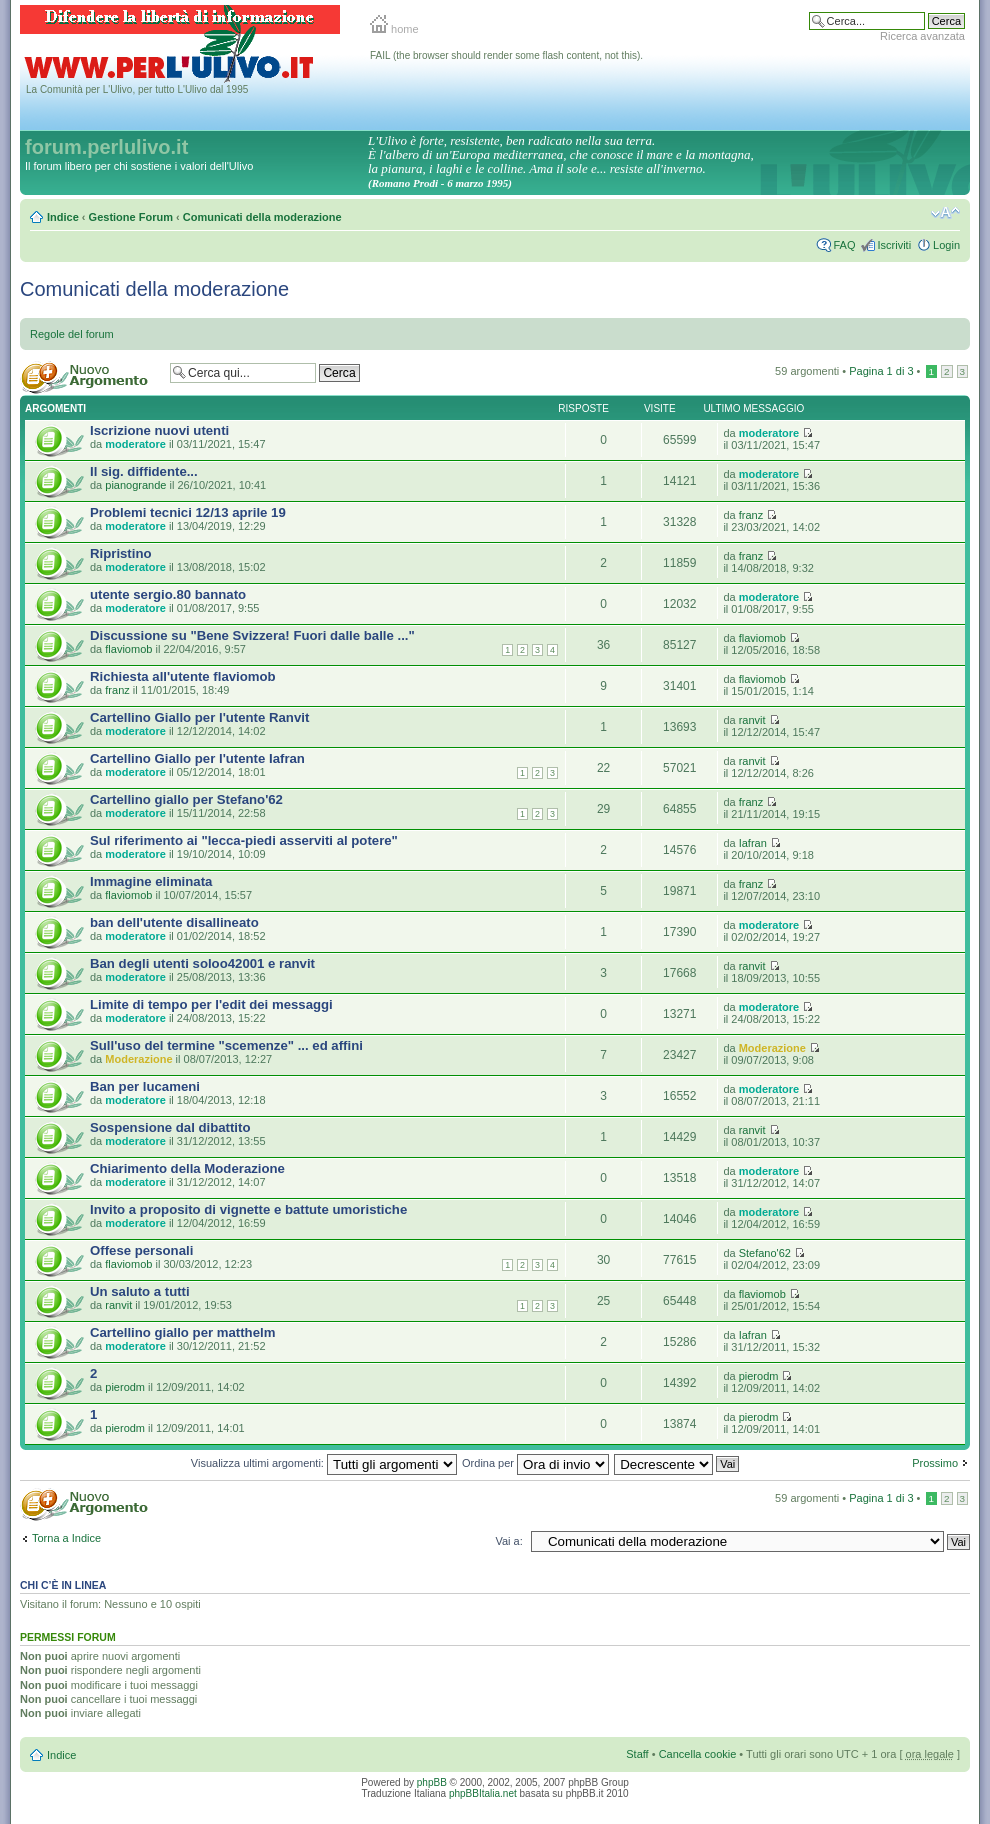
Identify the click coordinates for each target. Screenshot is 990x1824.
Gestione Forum (131, 217)
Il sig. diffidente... (144, 471)
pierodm (125, 1387)
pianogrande (135, 485)
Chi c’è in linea (63, 1585)
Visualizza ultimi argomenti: (324, 1463)
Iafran (753, 843)
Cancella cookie (698, 1754)
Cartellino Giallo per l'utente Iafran (197, 758)
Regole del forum (72, 334)
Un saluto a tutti (140, 1291)
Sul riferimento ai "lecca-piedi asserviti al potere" (244, 840)
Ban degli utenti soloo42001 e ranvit (202, 963)
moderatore (135, 444)
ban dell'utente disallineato (174, 922)
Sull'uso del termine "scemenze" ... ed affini (226, 1045)
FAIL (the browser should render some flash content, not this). (506, 55)
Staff (637, 1754)
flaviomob (128, 649)
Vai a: (508, 1541)
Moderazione (138, 1059)
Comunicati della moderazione (262, 217)
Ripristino (121, 553)
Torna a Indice (66, 1538)
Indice (63, 217)
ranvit (752, 720)
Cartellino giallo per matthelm (182, 1332)
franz (751, 515)
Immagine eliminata (151, 881)
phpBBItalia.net (483, 1793)
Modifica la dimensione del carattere (945, 213)
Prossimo (935, 1463)
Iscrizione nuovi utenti (159, 430)
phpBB (432, 1782)
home (394, 29)
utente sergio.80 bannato (168, 594)
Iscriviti (894, 245)
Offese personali (141, 1250)
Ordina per (535, 1463)
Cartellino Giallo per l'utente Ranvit (199, 717)
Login (946, 245)
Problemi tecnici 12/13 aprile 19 (188, 512)
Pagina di (881, 371)
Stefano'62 (765, 1253)
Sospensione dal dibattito (170, 1127)
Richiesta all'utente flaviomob (183, 676)
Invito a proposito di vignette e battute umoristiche (248, 1209)
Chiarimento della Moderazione (187, 1168)
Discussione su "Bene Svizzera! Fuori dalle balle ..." (252, 635)
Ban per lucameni (145, 1086)
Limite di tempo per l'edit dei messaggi (211, 1004)
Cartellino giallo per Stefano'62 (186, 799)
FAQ (844, 245)
